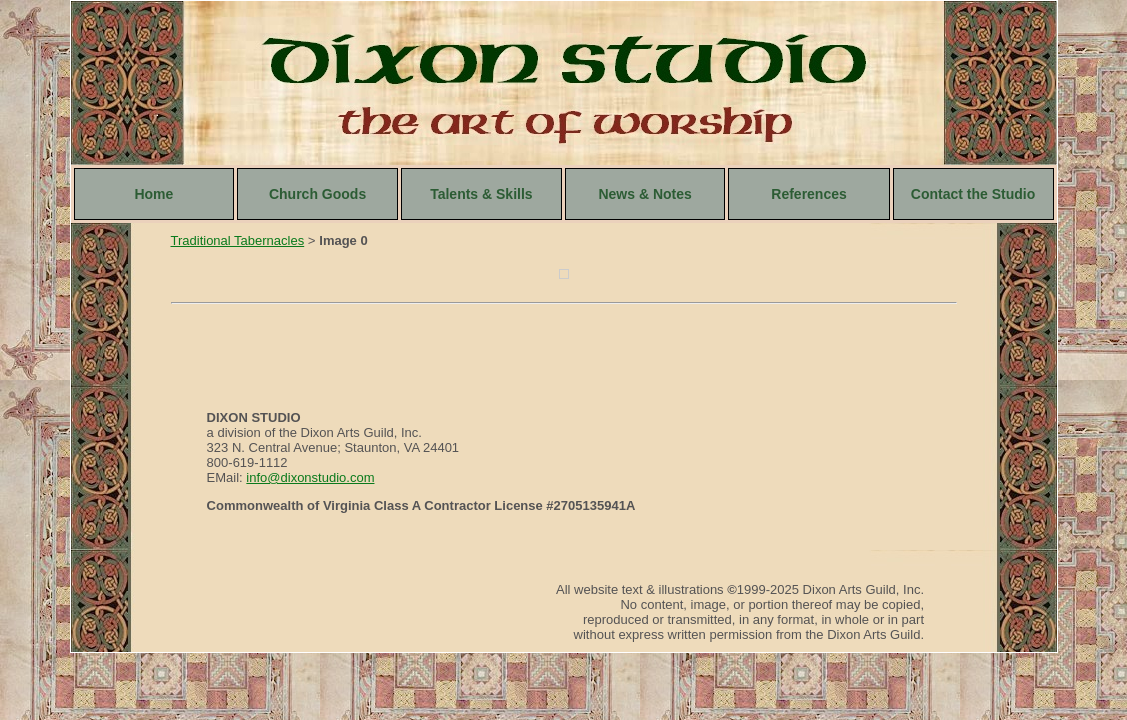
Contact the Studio (973, 194)
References (809, 194)
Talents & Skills (481, 194)
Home (153, 194)
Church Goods (317, 194)
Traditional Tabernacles (238, 240)
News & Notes (644, 194)
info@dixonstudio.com (310, 477)
